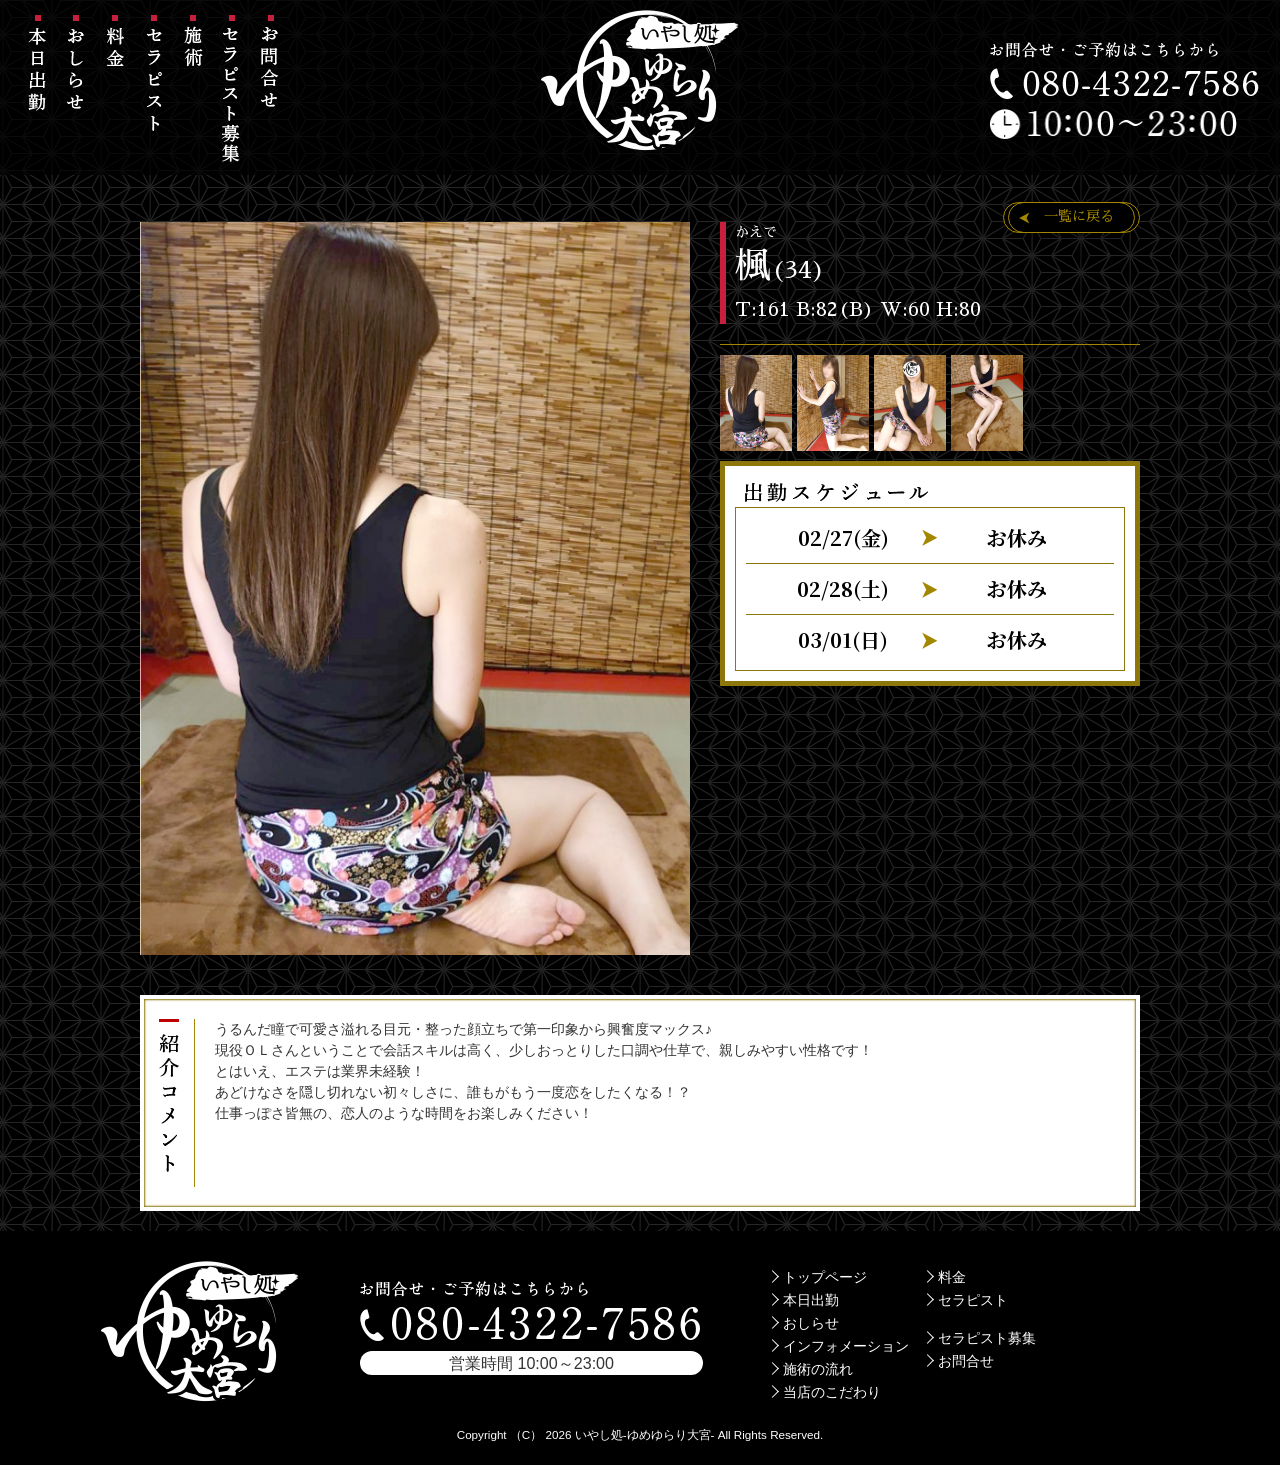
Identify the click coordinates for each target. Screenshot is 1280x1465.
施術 (193, 95)
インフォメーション (846, 1346)
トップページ (825, 1277)
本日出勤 (37, 95)
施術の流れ (818, 1369)
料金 (115, 95)
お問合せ (270, 95)
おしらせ (76, 95)
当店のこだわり (832, 1392)
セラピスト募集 (231, 95)
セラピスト (154, 95)
